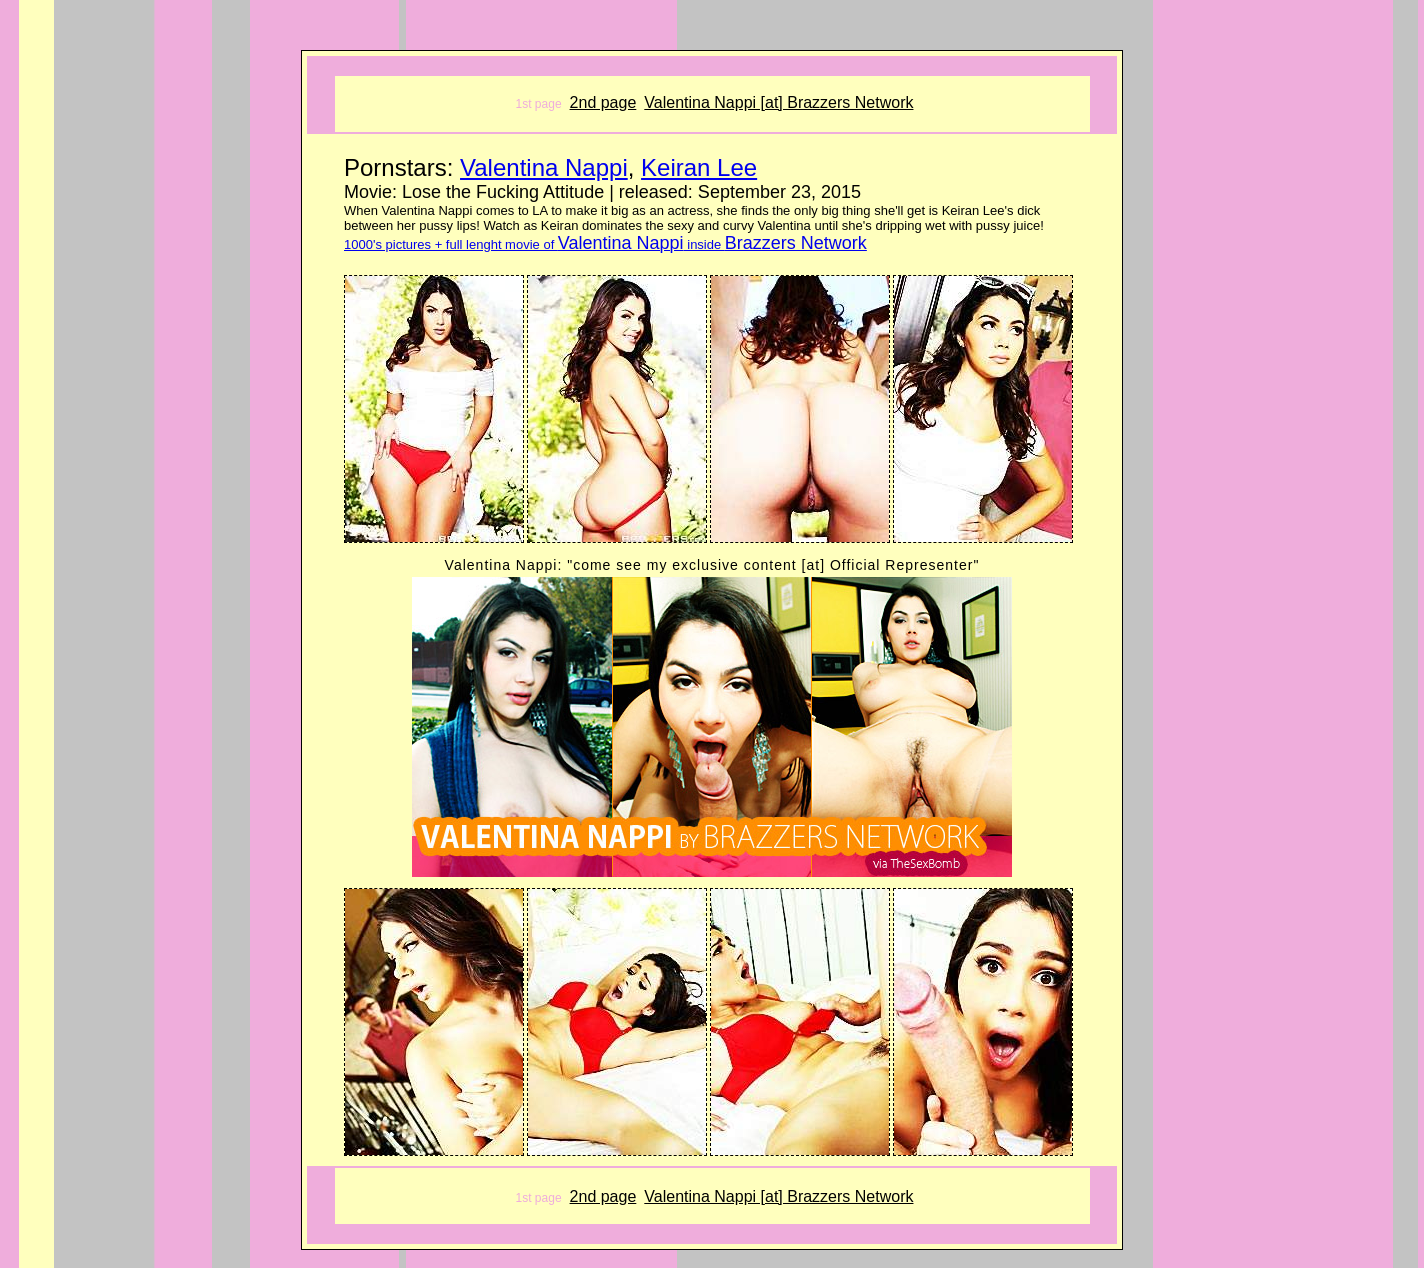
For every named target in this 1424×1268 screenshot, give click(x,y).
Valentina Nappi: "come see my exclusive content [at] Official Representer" (712, 565)
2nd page (603, 102)
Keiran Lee (699, 167)
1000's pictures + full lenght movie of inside (605, 244)
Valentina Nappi (544, 167)
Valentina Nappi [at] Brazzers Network (778, 102)
